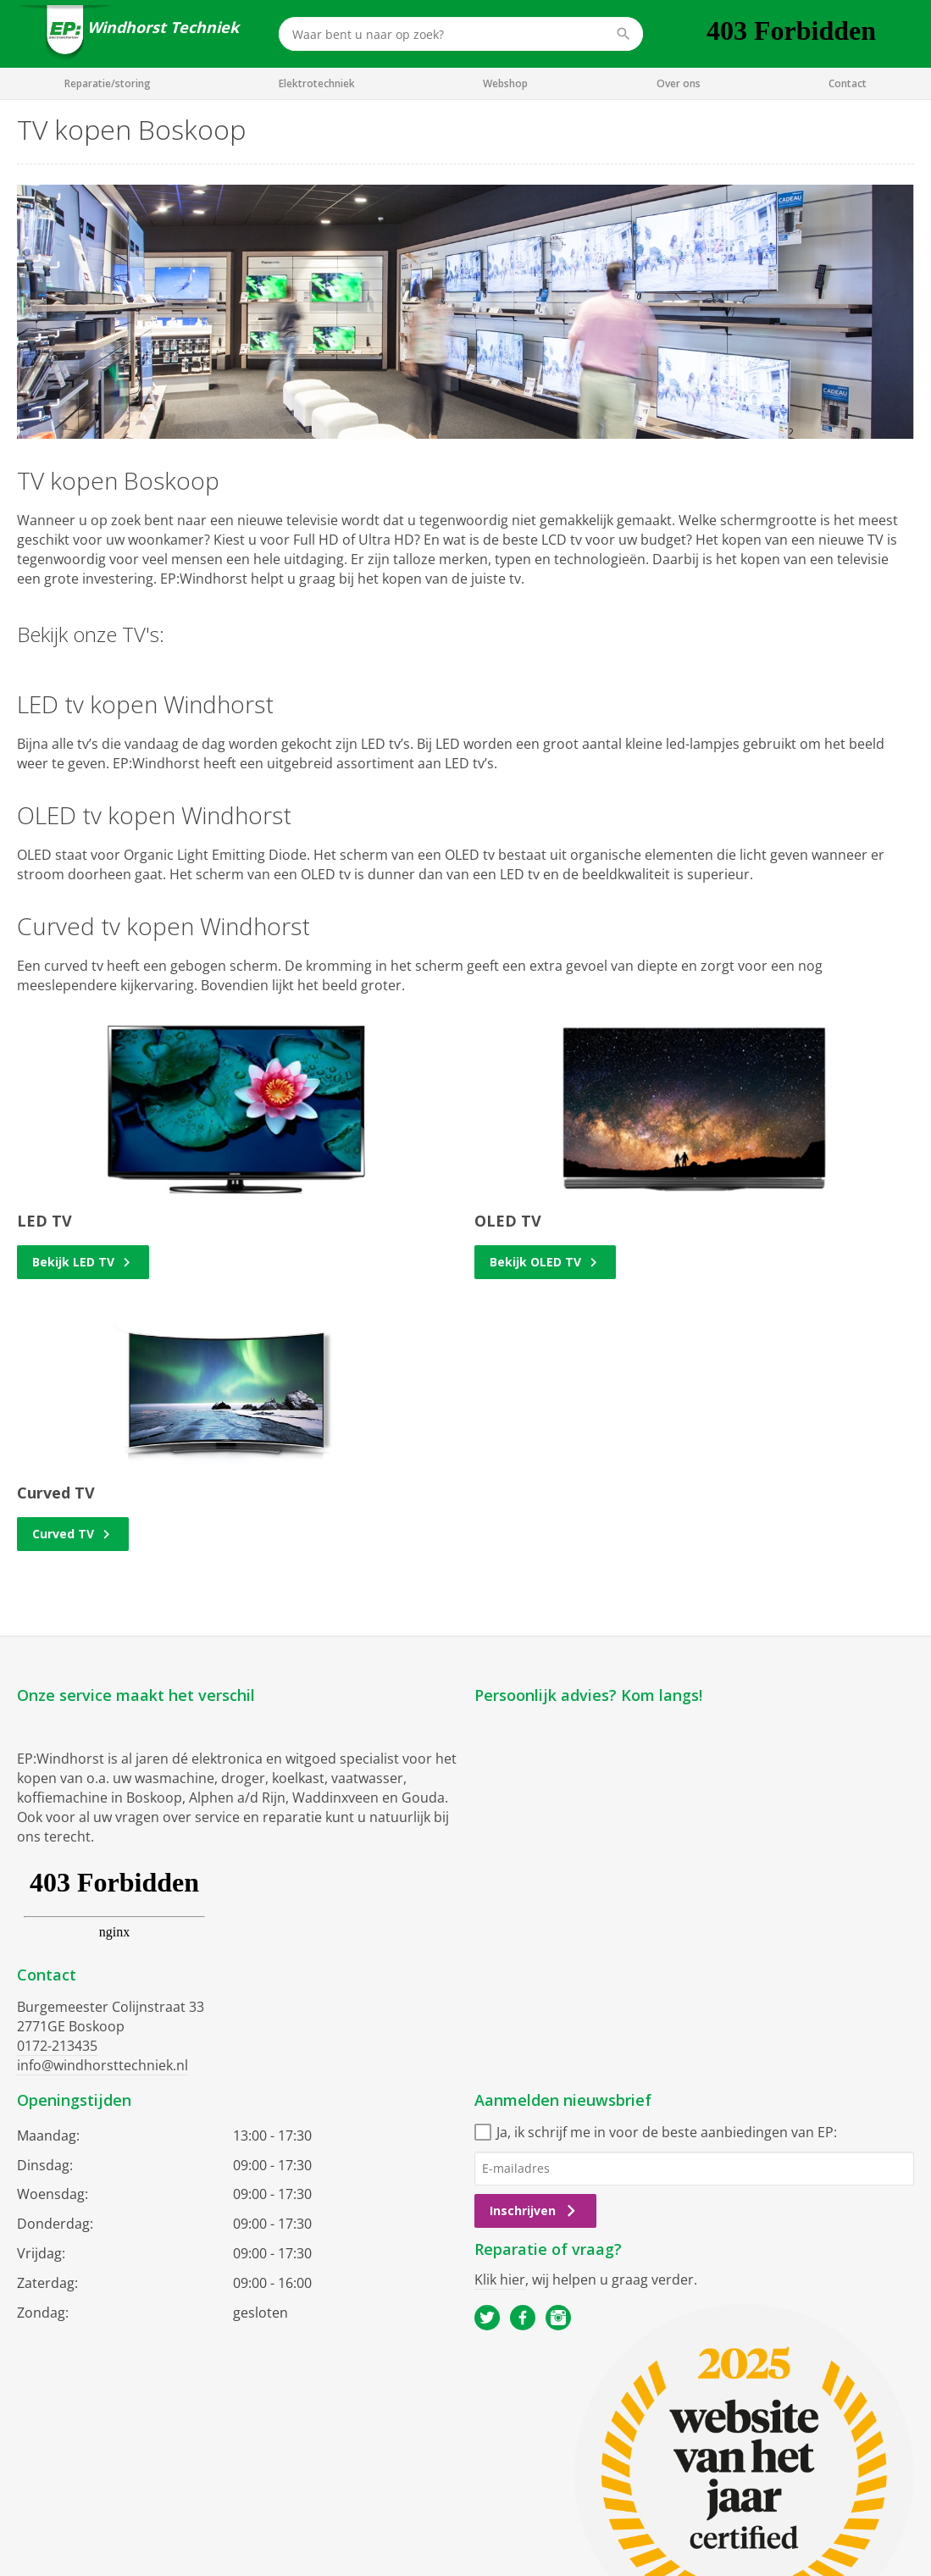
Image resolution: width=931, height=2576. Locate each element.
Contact (847, 83)
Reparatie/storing (107, 83)
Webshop (505, 83)
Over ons (679, 83)
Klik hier (499, 2279)
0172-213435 (57, 2045)
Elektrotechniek (317, 83)
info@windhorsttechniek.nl (102, 2065)
